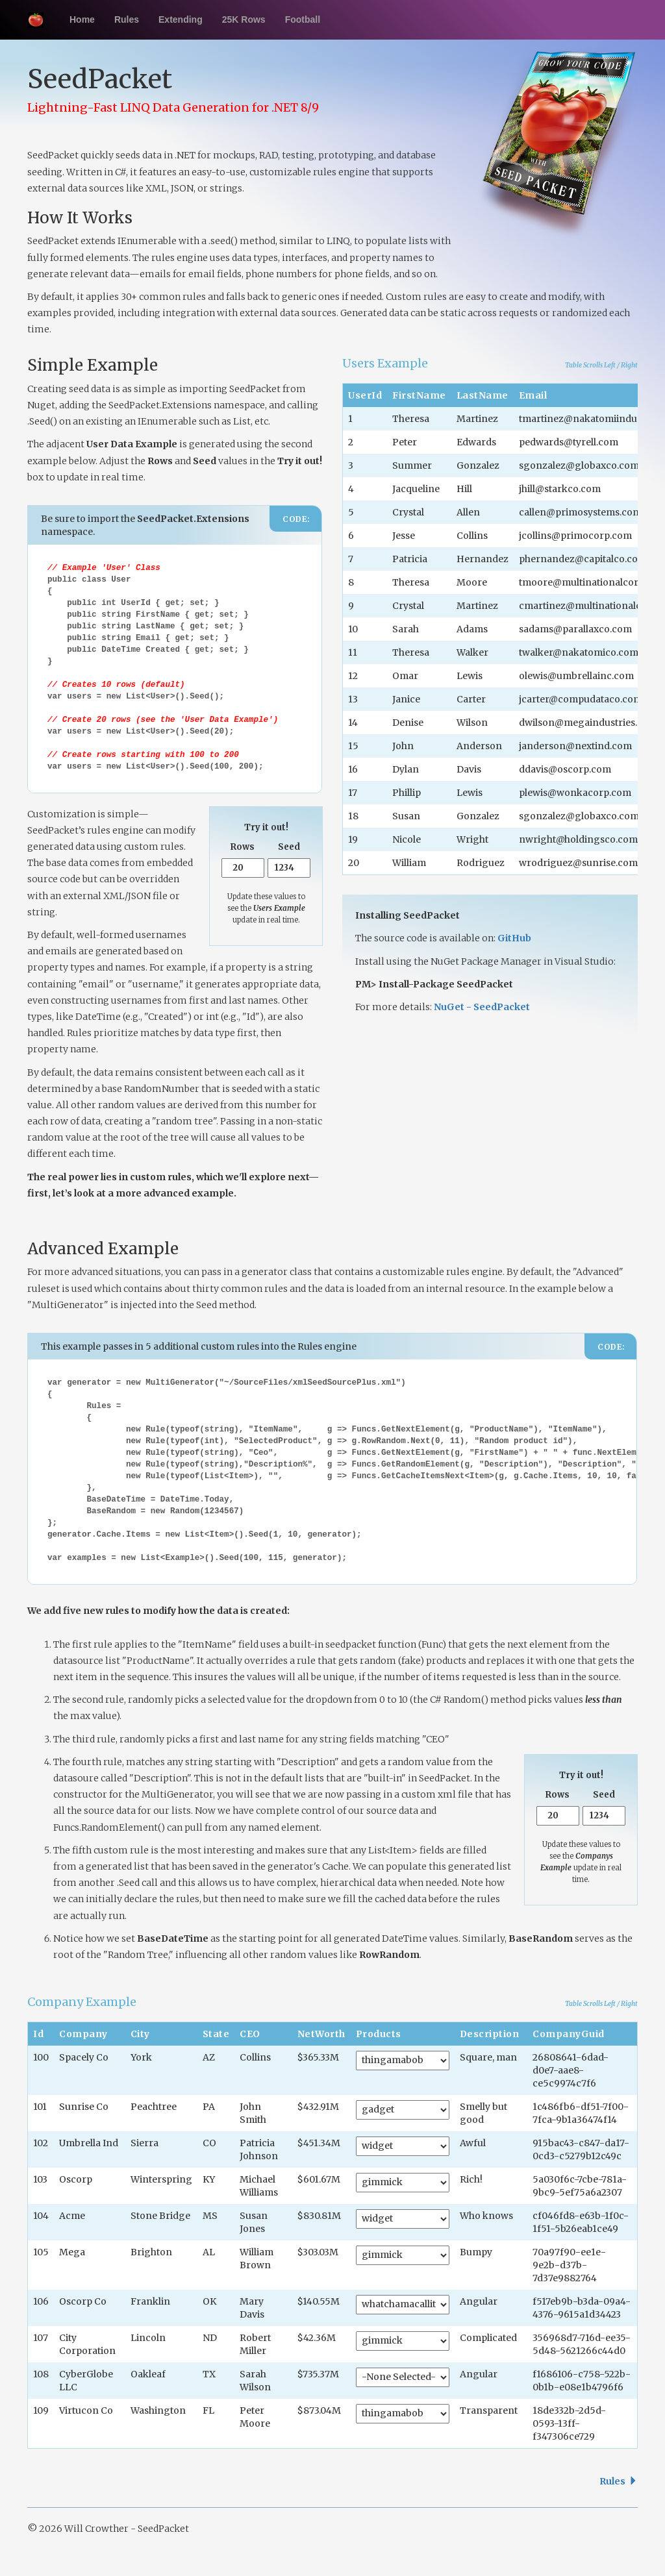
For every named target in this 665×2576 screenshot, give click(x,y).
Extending (180, 19)
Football (302, 19)
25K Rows (244, 19)
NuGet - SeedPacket (482, 1007)
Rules (126, 19)
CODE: (296, 519)
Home (82, 19)
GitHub (514, 938)
